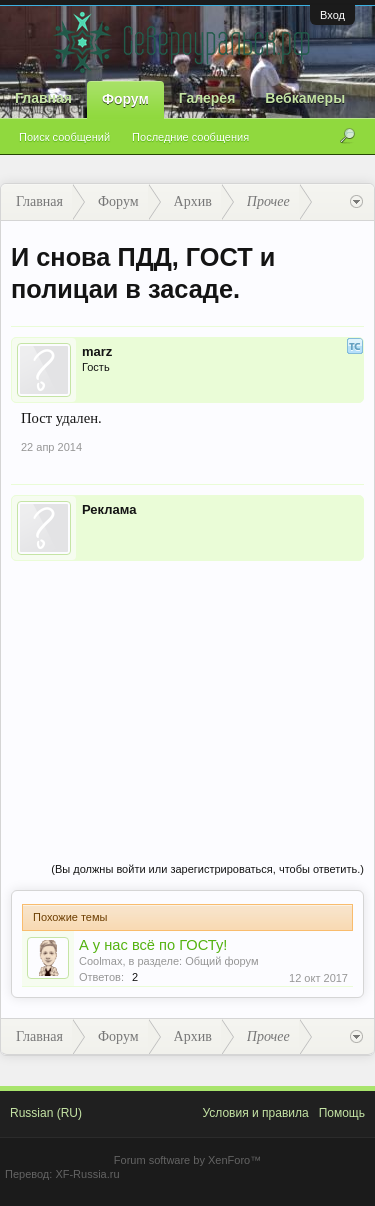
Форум (125, 99)
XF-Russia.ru (87, 1174)
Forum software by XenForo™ (187, 1160)
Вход (332, 15)
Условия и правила (255, 1113)
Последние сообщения (190, 137)
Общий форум (221, 961)
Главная (43, 98)
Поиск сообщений (64, 137)
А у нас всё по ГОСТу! (153, 945)
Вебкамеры (305, 98)
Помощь (342, 1113)
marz (97, 351)
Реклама (109, 509)
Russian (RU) (46, 1113)
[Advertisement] (187, 691)
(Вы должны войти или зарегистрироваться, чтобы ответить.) (207, 869)
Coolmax (100, 961)
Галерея (207, 98)
